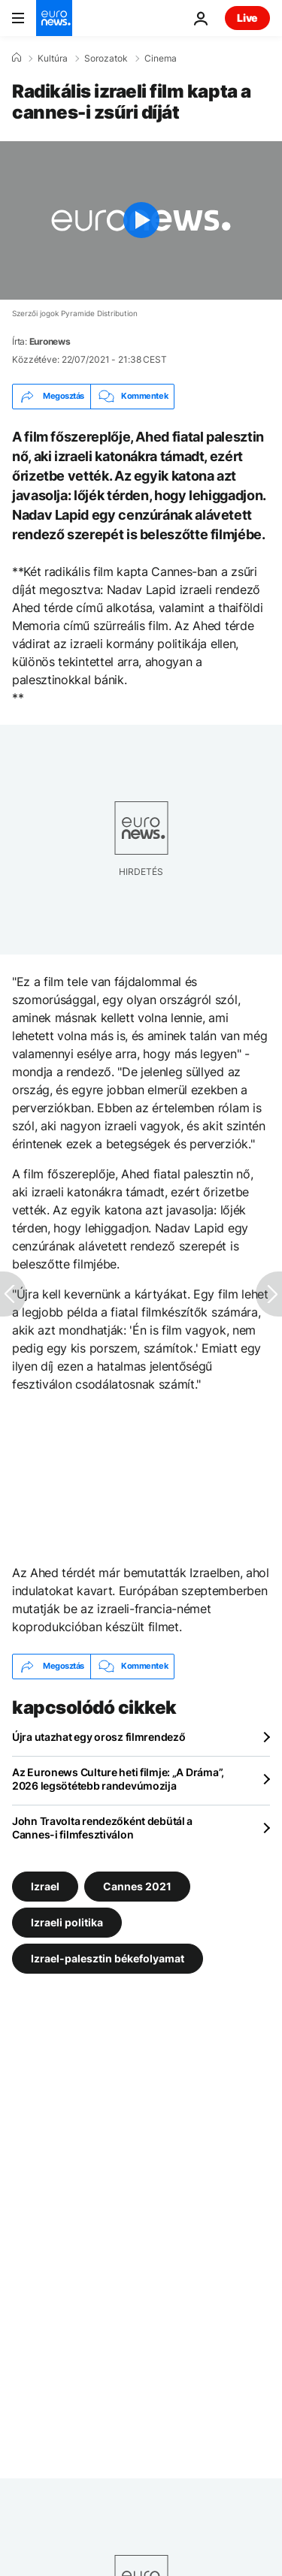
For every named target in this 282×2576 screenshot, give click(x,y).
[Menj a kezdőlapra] (54, 18)
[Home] (16, 58)
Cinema (160, 58)
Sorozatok (106, 58)
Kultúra (53, 58)
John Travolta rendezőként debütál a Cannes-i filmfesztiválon (102, 1827)
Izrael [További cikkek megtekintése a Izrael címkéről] (45, 1885)
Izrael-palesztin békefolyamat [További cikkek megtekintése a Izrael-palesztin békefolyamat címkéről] (107, 1957)
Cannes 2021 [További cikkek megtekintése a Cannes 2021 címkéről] (137, 1885)
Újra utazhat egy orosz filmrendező (98, 1736)
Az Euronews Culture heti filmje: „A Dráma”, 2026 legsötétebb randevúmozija (118, 1779)
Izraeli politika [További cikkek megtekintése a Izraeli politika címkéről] (67, 1921)
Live (247, 17)
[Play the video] (141, 220)
